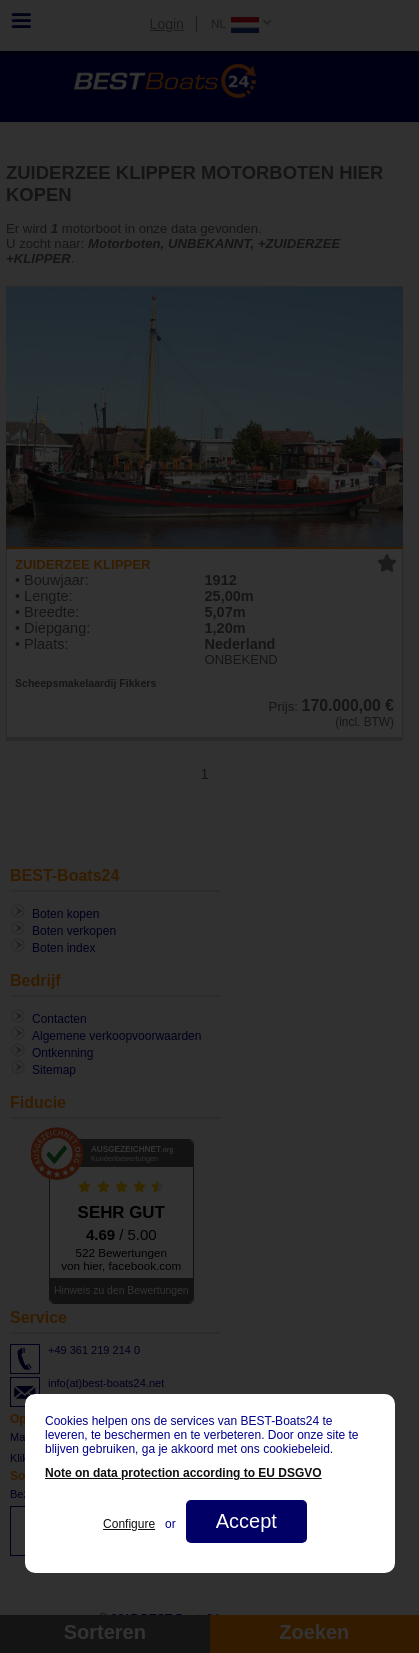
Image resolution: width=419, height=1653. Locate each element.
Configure (129, 1524)
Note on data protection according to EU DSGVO (183, 1473)
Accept (245, 1521)
